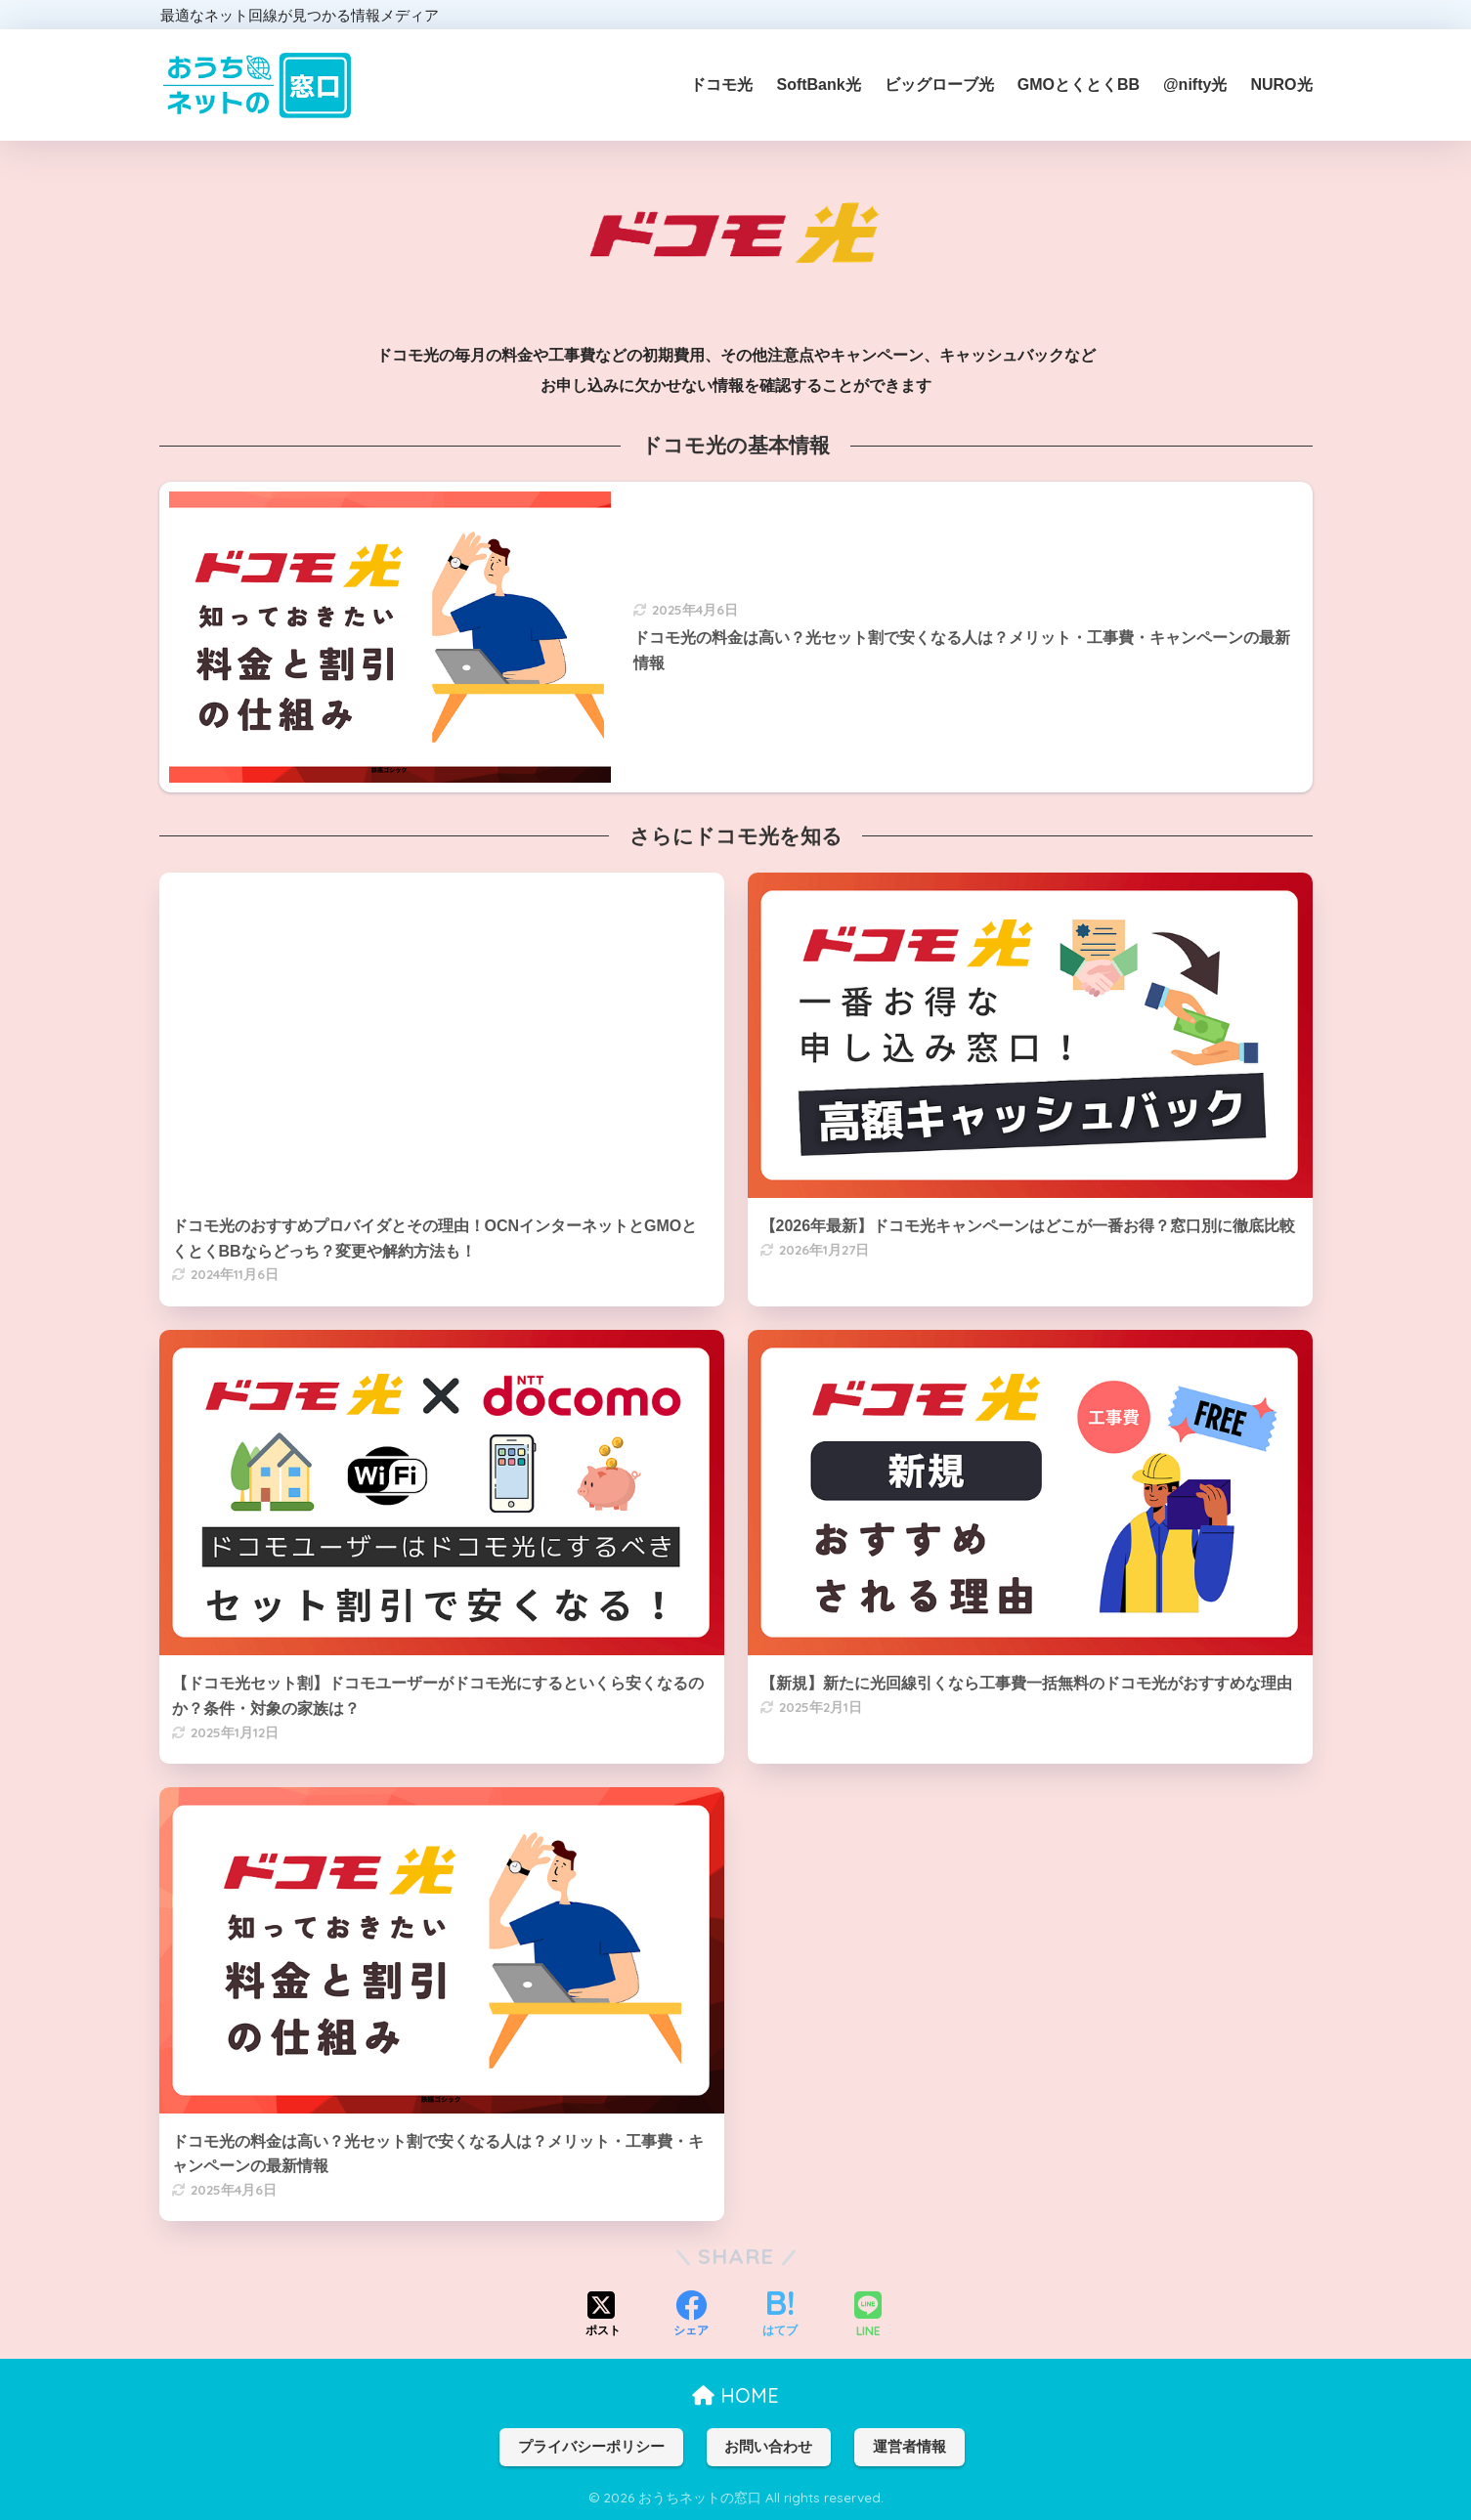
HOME (735, 2395)
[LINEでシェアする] (868, 2316)
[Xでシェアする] (603, 2315)
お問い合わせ (768, 2447)
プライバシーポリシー (591, 2447)
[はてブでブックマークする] (780, 2315)
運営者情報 (909, 2447)
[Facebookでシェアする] (691, 2315)
